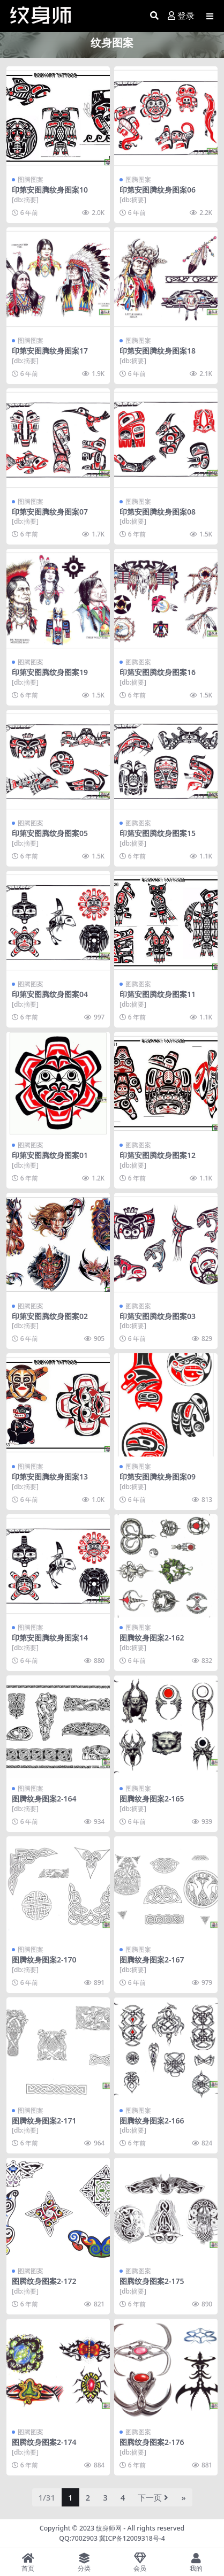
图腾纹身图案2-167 (152, 1959)
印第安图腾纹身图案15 (158, 833)
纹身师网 (109, 2528)
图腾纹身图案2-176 (152, 2442)
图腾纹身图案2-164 (44, 1798)
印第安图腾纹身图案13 (50, 1476)
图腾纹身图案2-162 (152, 1637)
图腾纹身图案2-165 (152, 1798)
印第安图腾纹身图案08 (158, 512)
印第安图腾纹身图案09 (158, 1476)
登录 (181, 15)
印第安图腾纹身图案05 (50, 833)
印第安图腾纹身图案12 (158, 1155)
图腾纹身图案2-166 (152, 2120)
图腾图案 (30, 179)
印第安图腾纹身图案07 (50, 512)
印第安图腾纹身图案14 (50, 1637)
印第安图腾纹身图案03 (158, 1316)
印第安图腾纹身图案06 (158, 190)
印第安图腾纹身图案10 (50, 190)
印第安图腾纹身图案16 (158, 672)
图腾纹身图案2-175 (152, 2281)
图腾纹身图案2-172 (44, 2281)
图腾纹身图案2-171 (44, 2120)
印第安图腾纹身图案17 (50, 351)
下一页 (153, 2497)
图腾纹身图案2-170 (44, 1959)
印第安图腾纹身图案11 (158, 994)
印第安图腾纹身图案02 (50, 1316)
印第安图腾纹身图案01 (50, 1155)
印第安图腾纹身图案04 (50, 994)
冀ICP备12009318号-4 (132, 2538)
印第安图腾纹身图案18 (158, 351)
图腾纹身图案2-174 (44, 2442)
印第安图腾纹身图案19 (50, 672)
